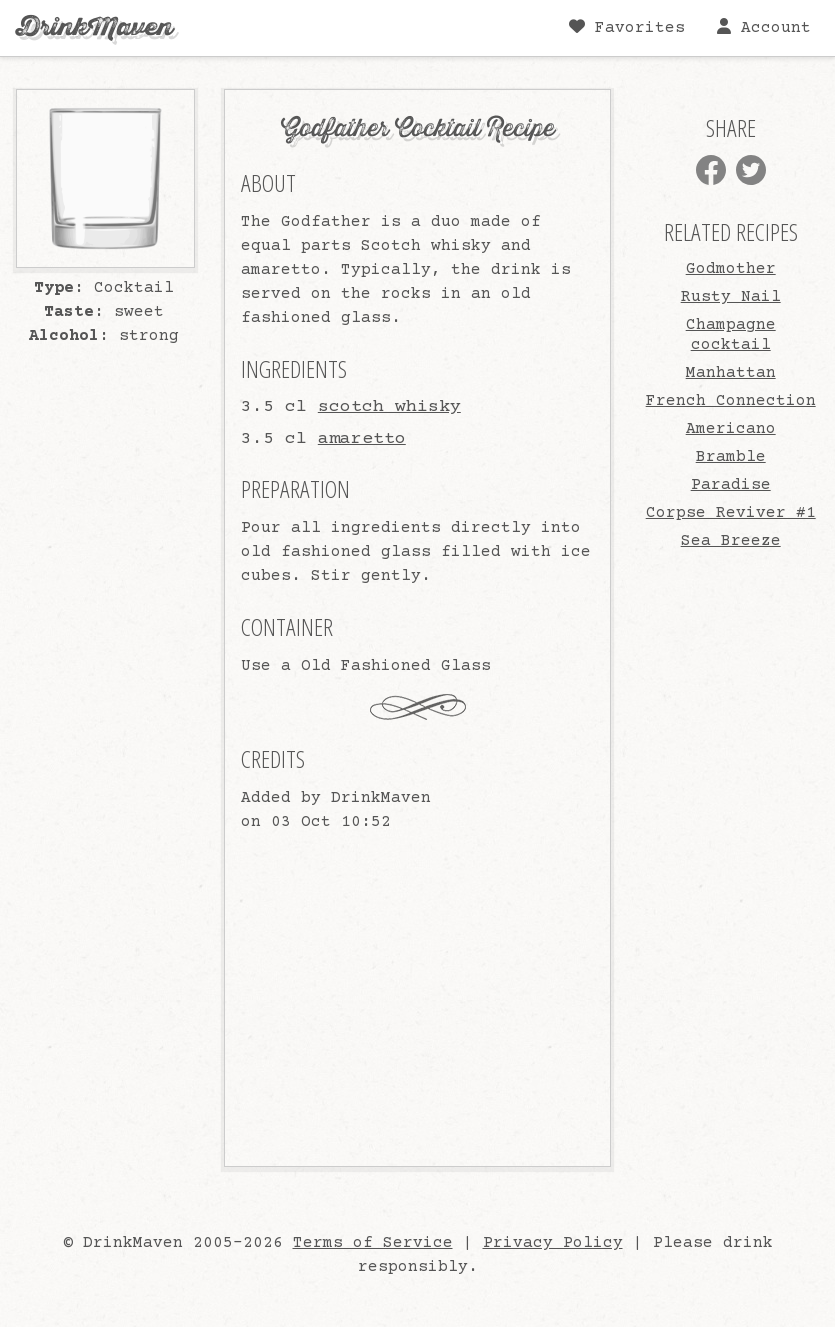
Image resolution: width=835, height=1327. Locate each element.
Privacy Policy (553, 1243)
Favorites (627, 27)
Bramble (731, 457)
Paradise (731, 485)
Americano (731, 429)
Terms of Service (373, 1243)
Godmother (731, 269)
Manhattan (731, 373)
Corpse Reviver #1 (731, 513)
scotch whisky (389, 407)
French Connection (731, 401)
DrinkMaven (94, 27)
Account (764, 27)
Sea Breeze (731, 541)
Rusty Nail (731, 297)
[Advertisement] (738, 859)
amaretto (362, 439)
